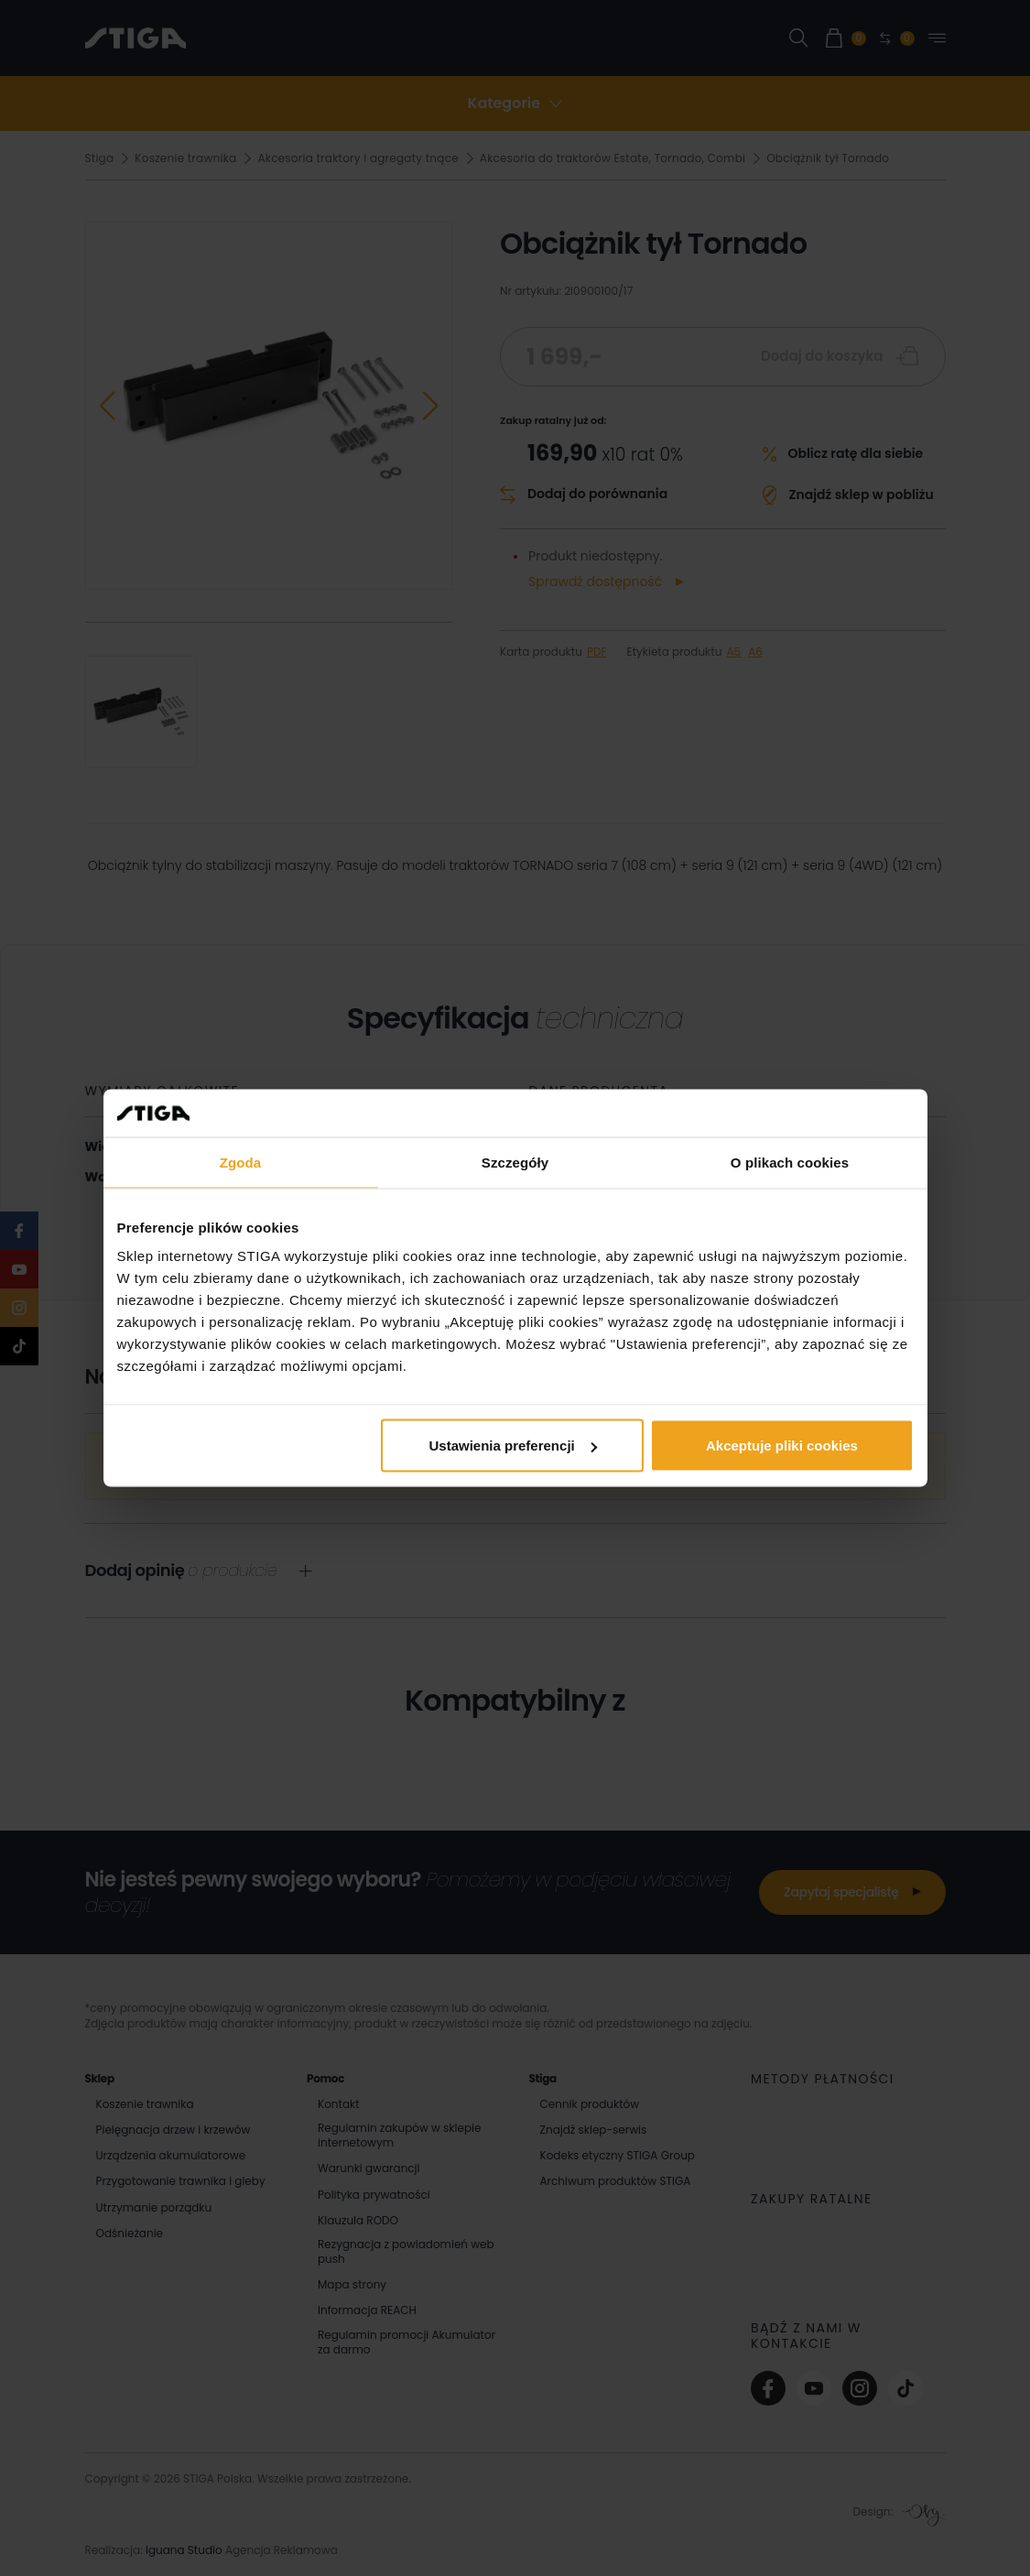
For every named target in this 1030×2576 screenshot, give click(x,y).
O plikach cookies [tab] (790, 1161)
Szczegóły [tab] (515, 1161)
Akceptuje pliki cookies (782, 1445)
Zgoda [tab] (241, 1161)
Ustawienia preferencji (512, 1445)
